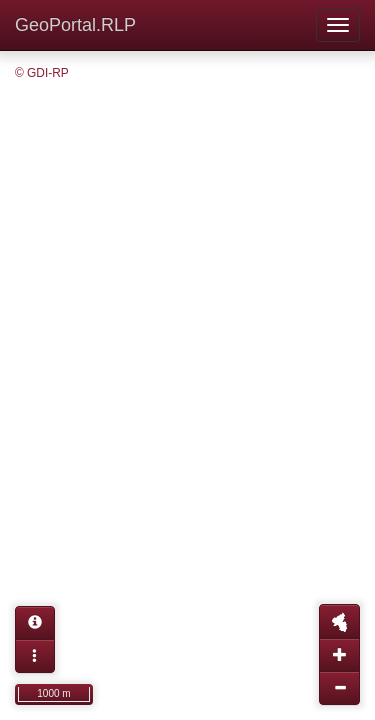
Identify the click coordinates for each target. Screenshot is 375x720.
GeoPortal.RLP (75, 25)
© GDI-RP (42, 73)
